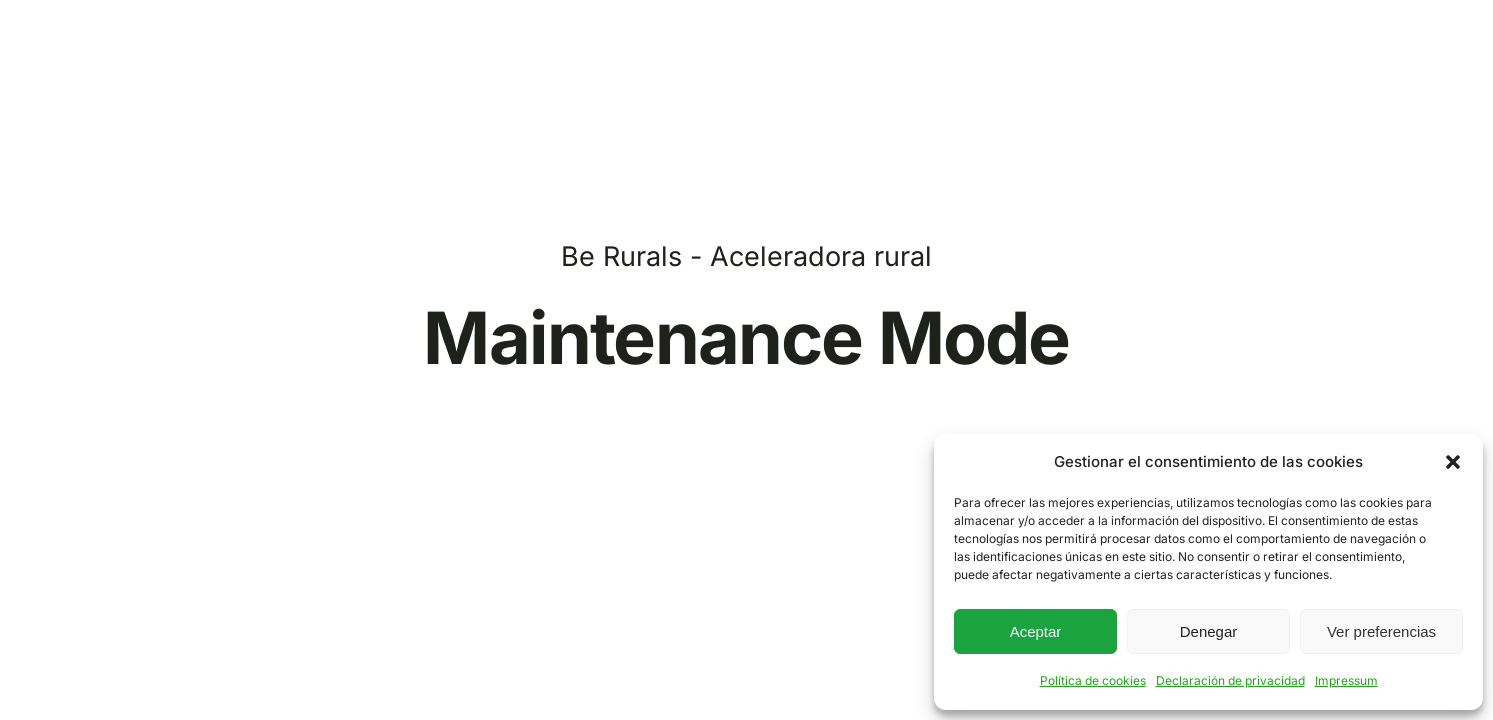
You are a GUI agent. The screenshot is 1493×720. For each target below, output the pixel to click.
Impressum (1346, 680)
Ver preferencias (1381, 631)
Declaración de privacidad (1230, 680)
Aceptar (1036, 631)
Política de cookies (1093, 680)
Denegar (1209, 631)
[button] (1453, 462)
